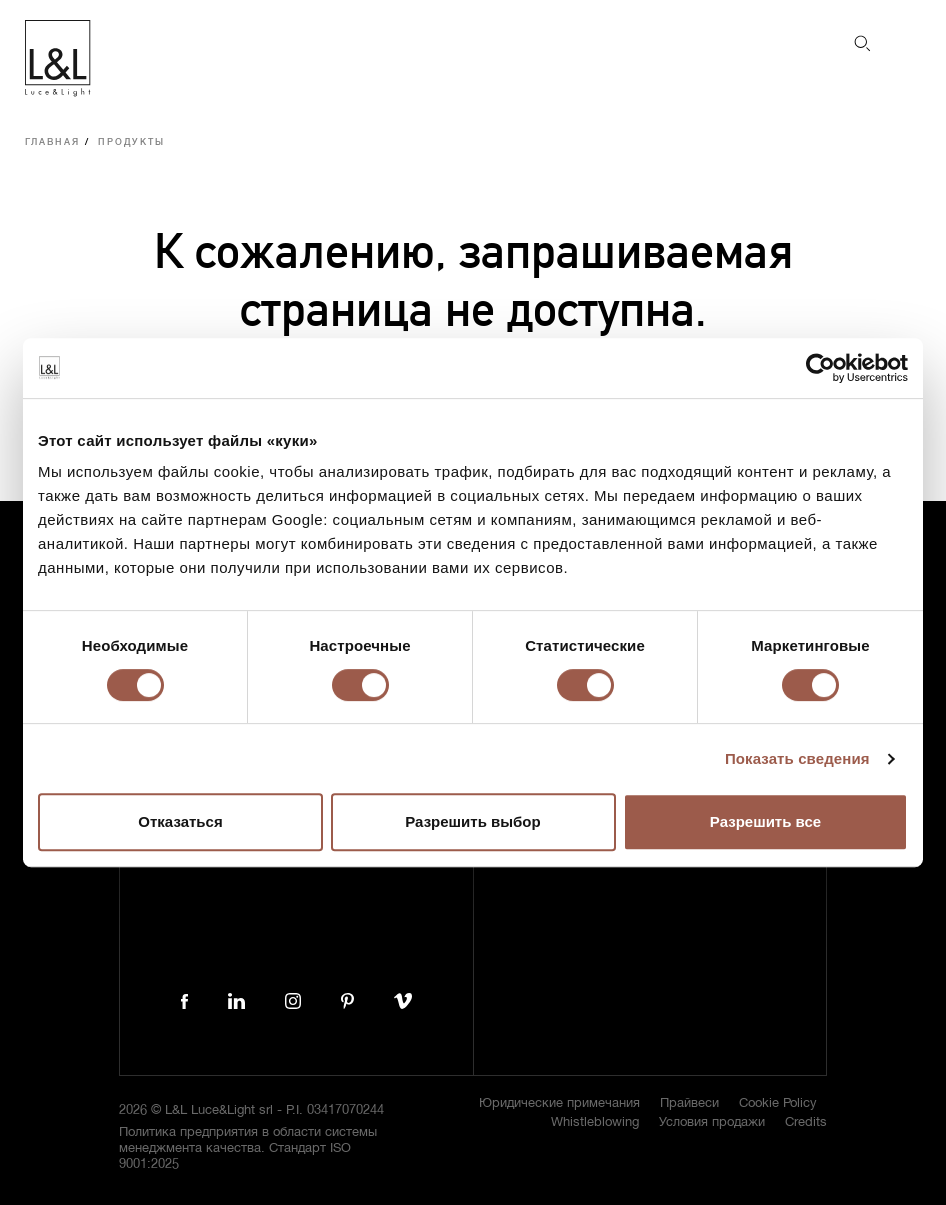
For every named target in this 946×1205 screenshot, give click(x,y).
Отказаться (180, 821)
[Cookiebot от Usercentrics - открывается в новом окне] (820, 368)
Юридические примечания (559, 1103)
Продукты (131, 142)
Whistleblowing (595, 1122)
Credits (806, 1122)
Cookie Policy (778, 1103)
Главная (52, 142)
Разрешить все (765, 821)
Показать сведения (797, 758)
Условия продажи (712, 1122)
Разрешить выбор (472, 821)
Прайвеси (689, 1103)
